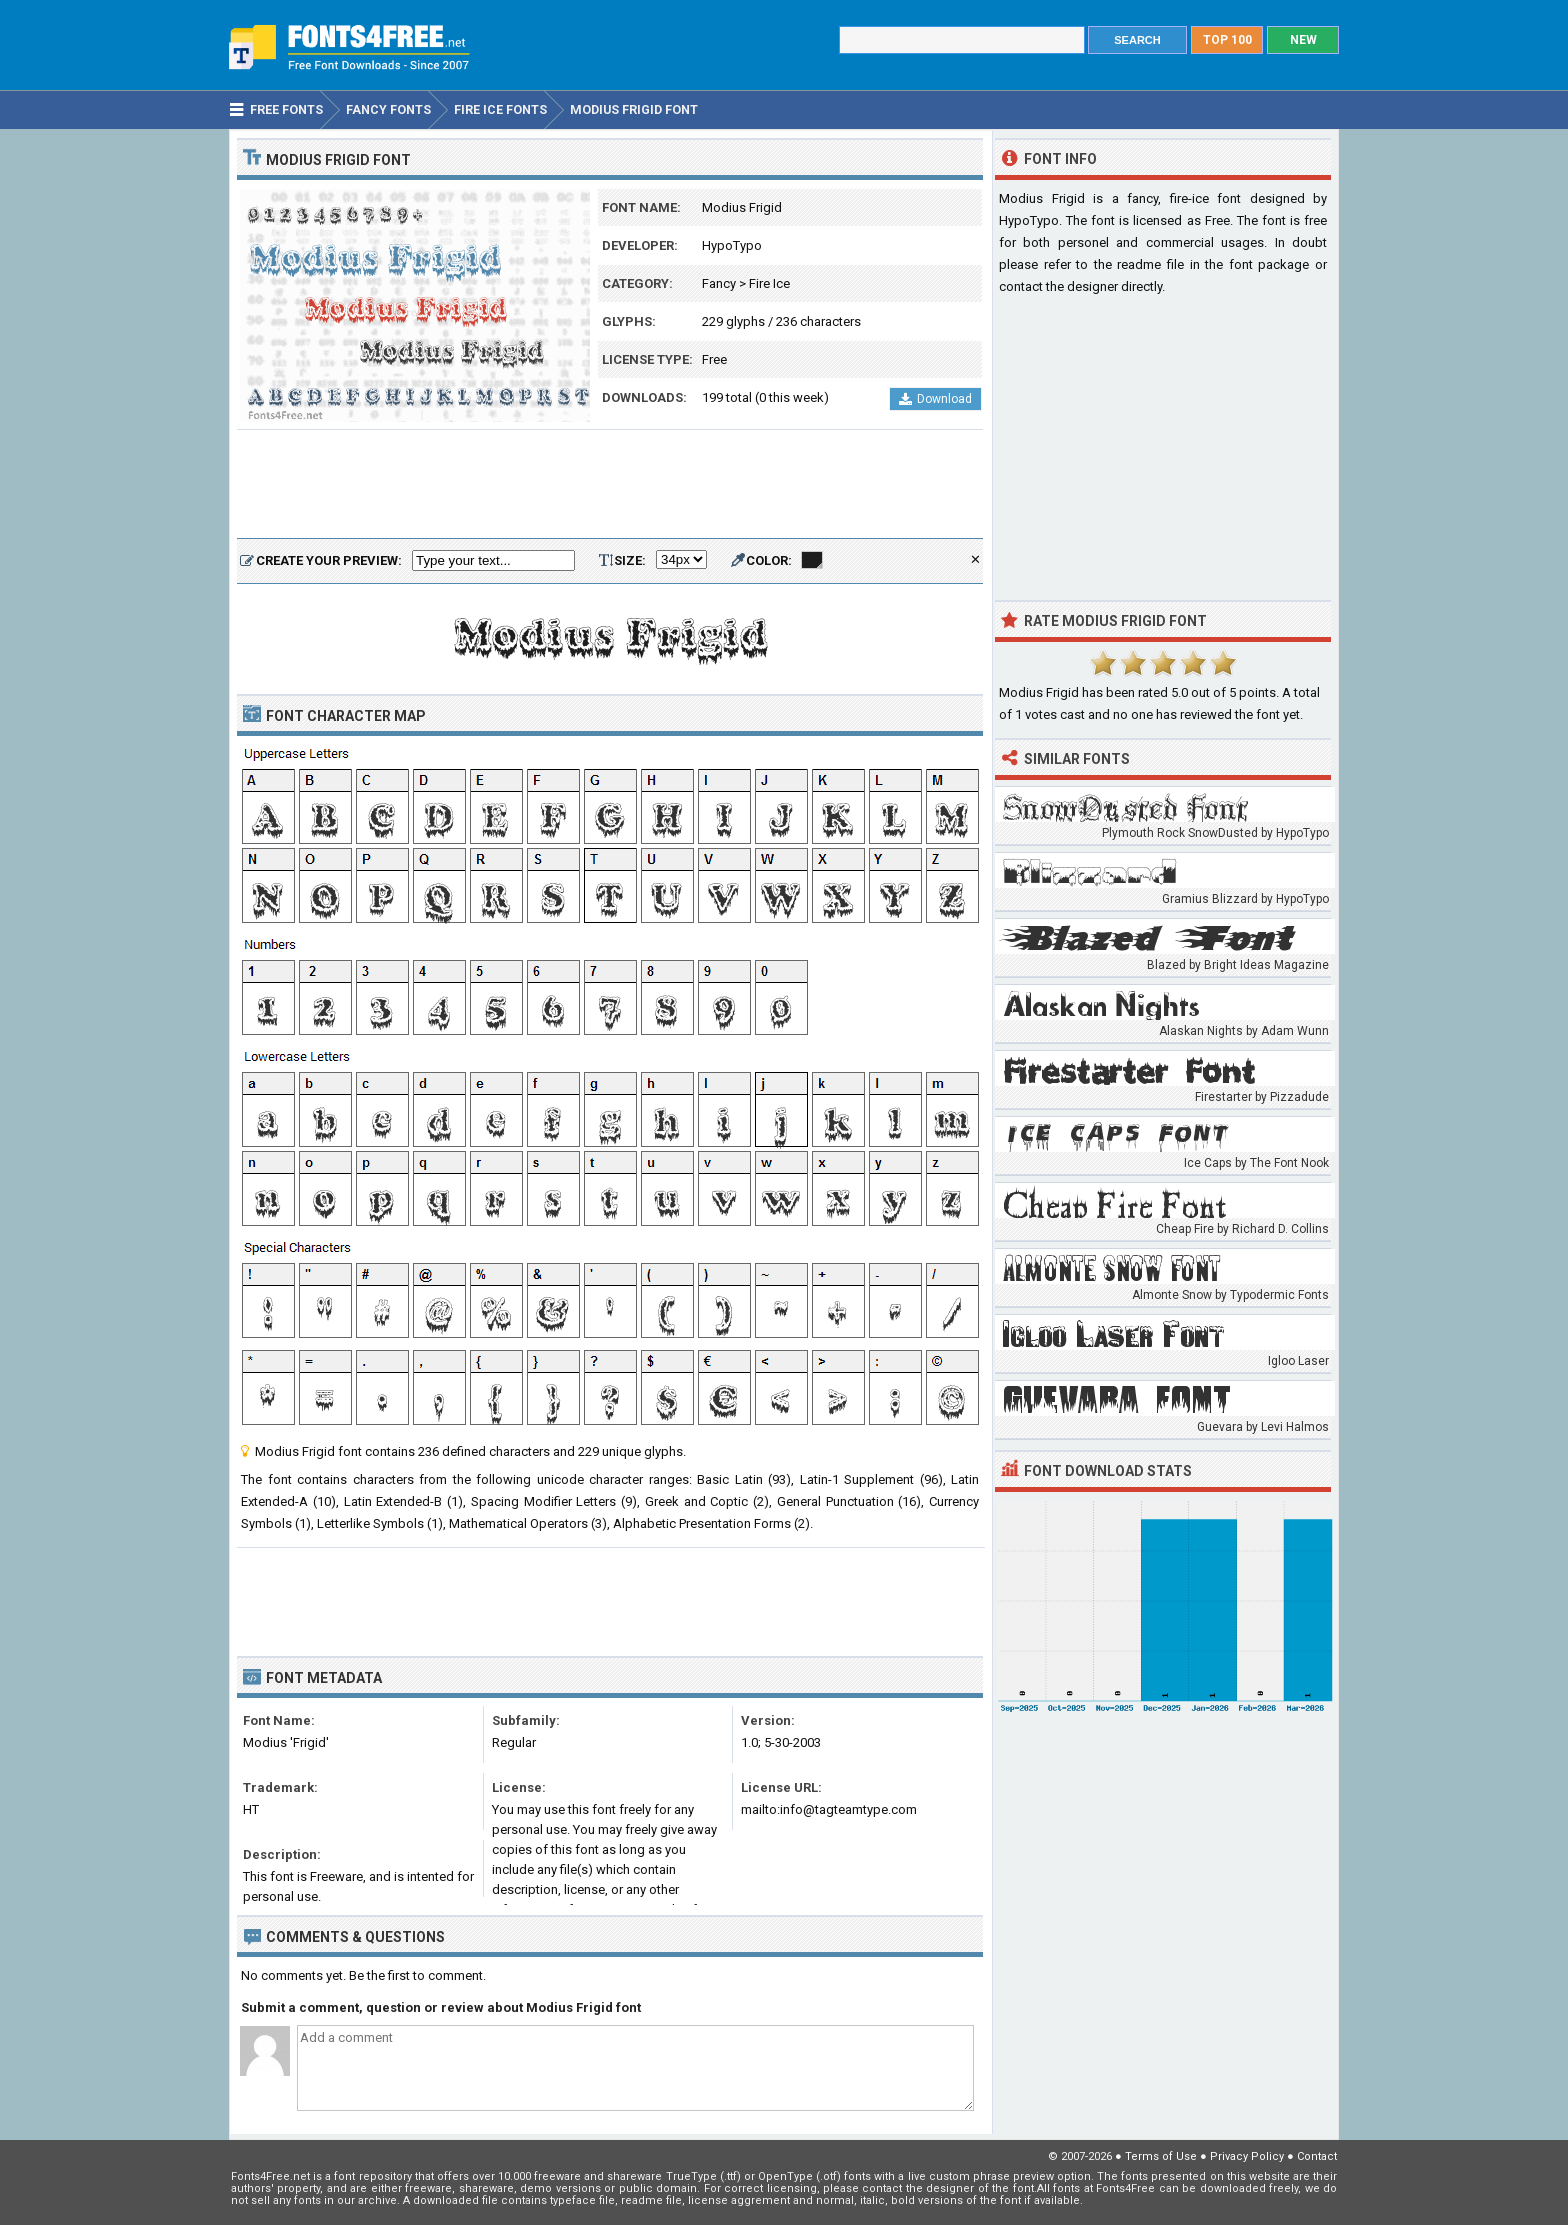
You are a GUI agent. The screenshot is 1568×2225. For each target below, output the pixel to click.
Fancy (719, 283)
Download (935, 399)
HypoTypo (732, 245)
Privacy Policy (1247, 2156)
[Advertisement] (610, 485)
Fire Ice (769, 283)
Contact (1317, 2156)
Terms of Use (1161, 2156)
